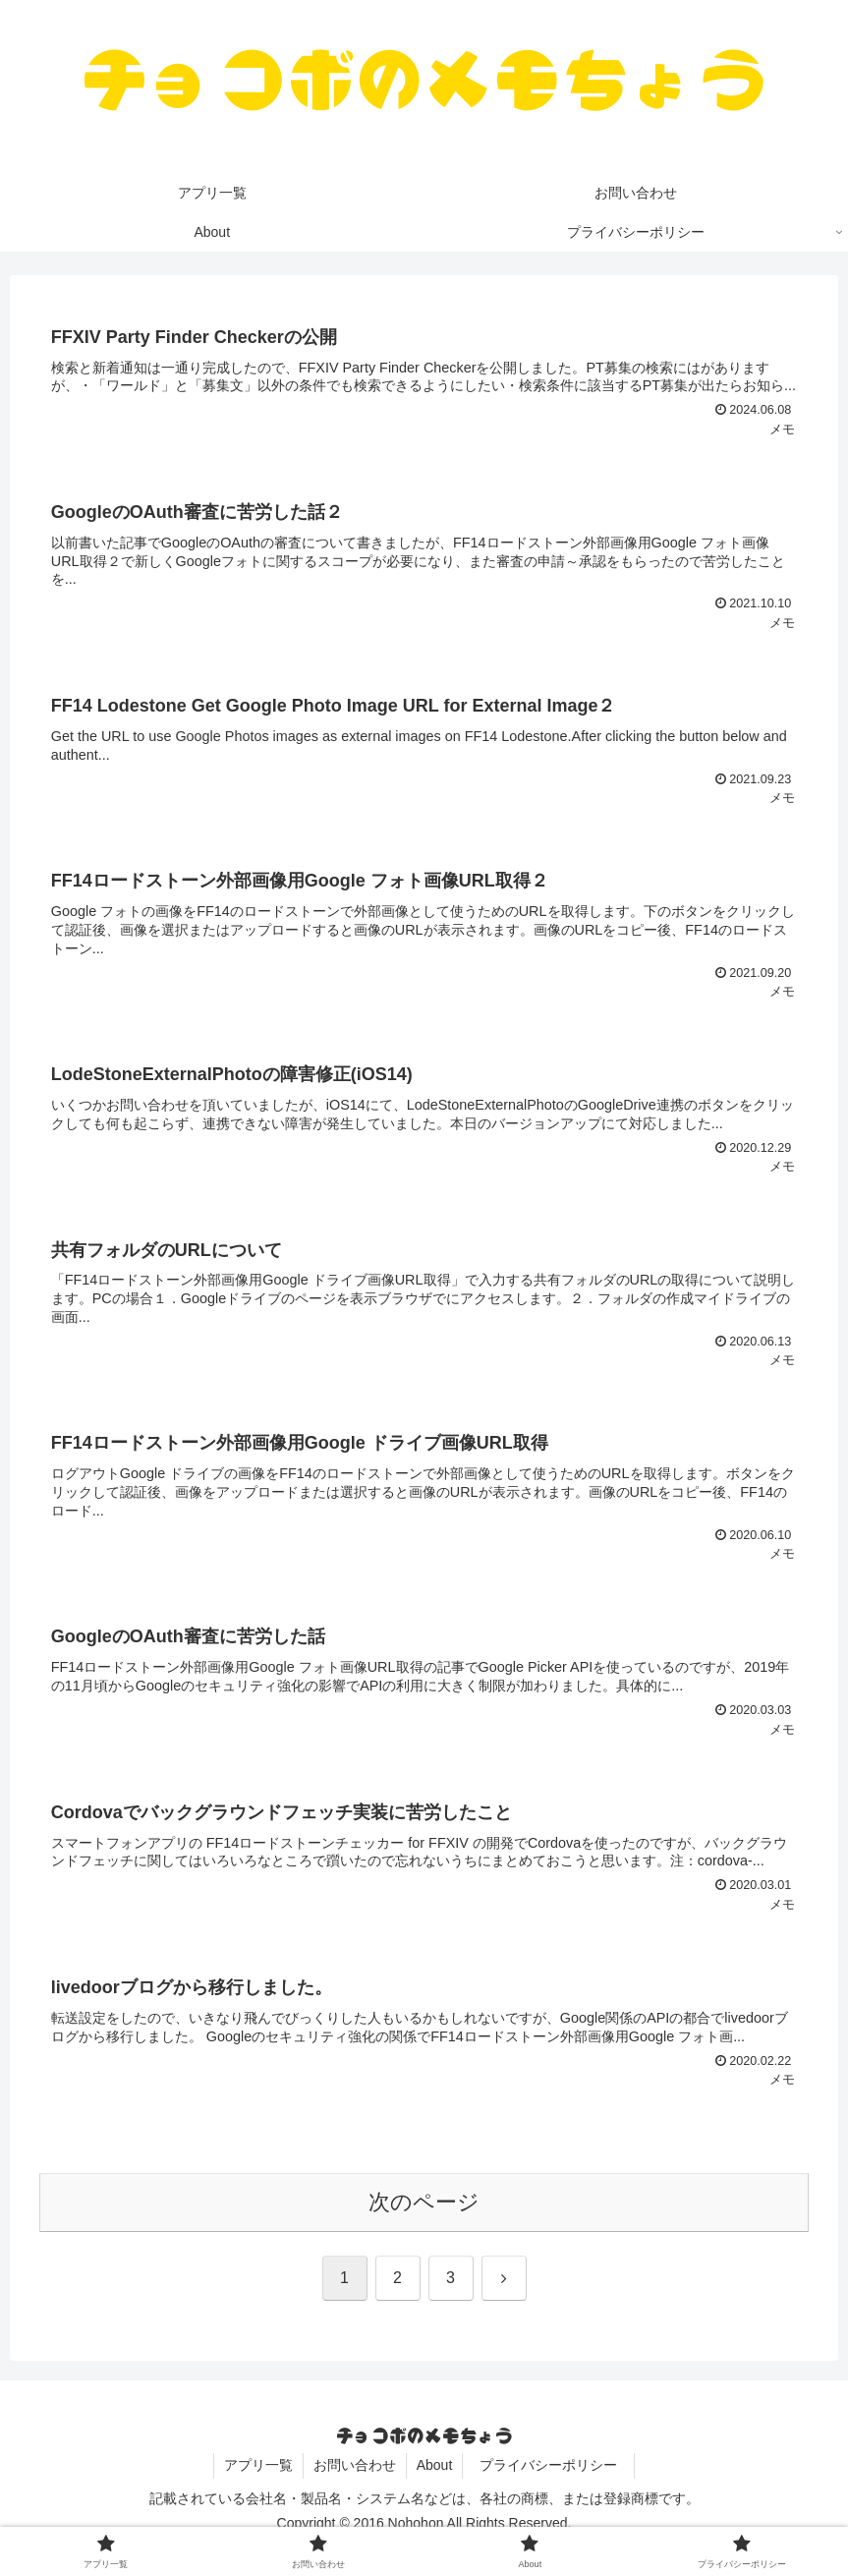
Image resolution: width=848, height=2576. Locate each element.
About (435, 2465)
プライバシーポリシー (555, 2465)
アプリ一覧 (258, 2465)
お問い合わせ (354, 2465)
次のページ (424, 2202)
